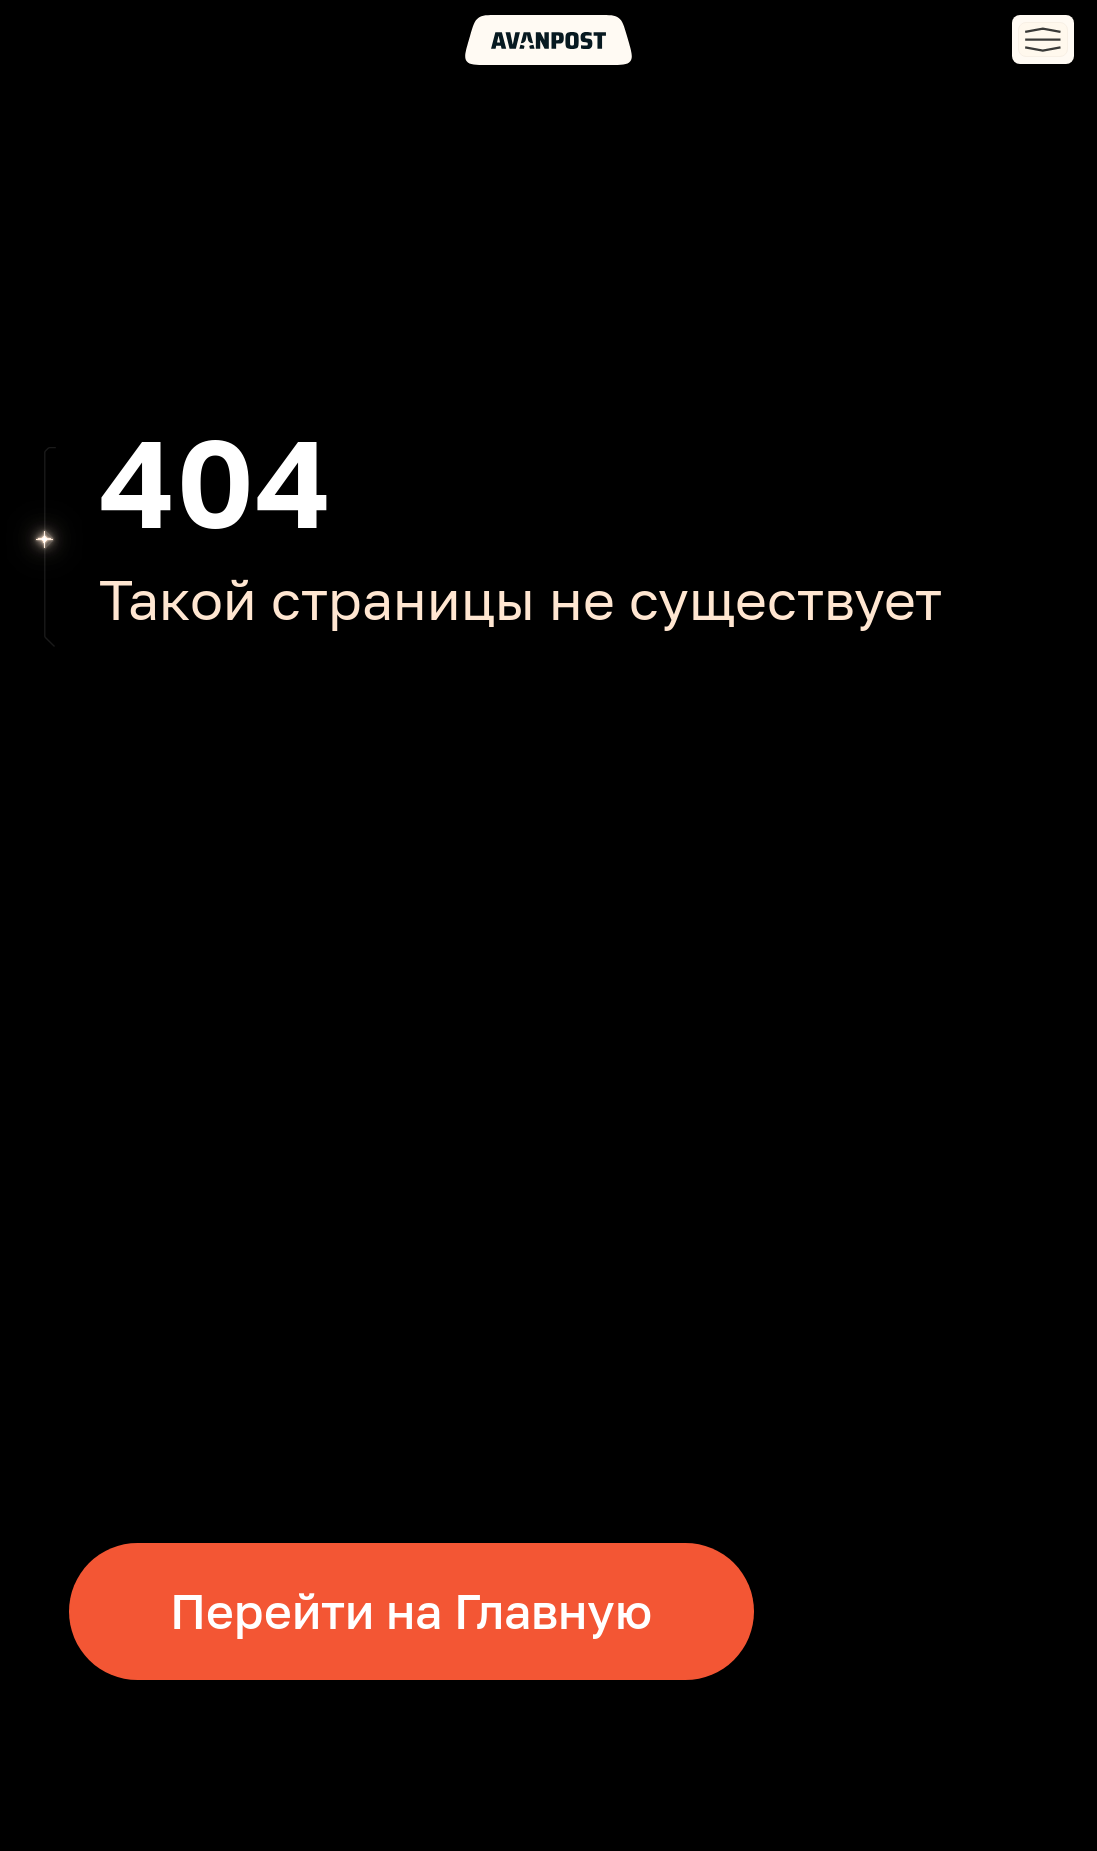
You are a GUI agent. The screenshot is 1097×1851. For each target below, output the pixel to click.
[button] (1043, 39)
